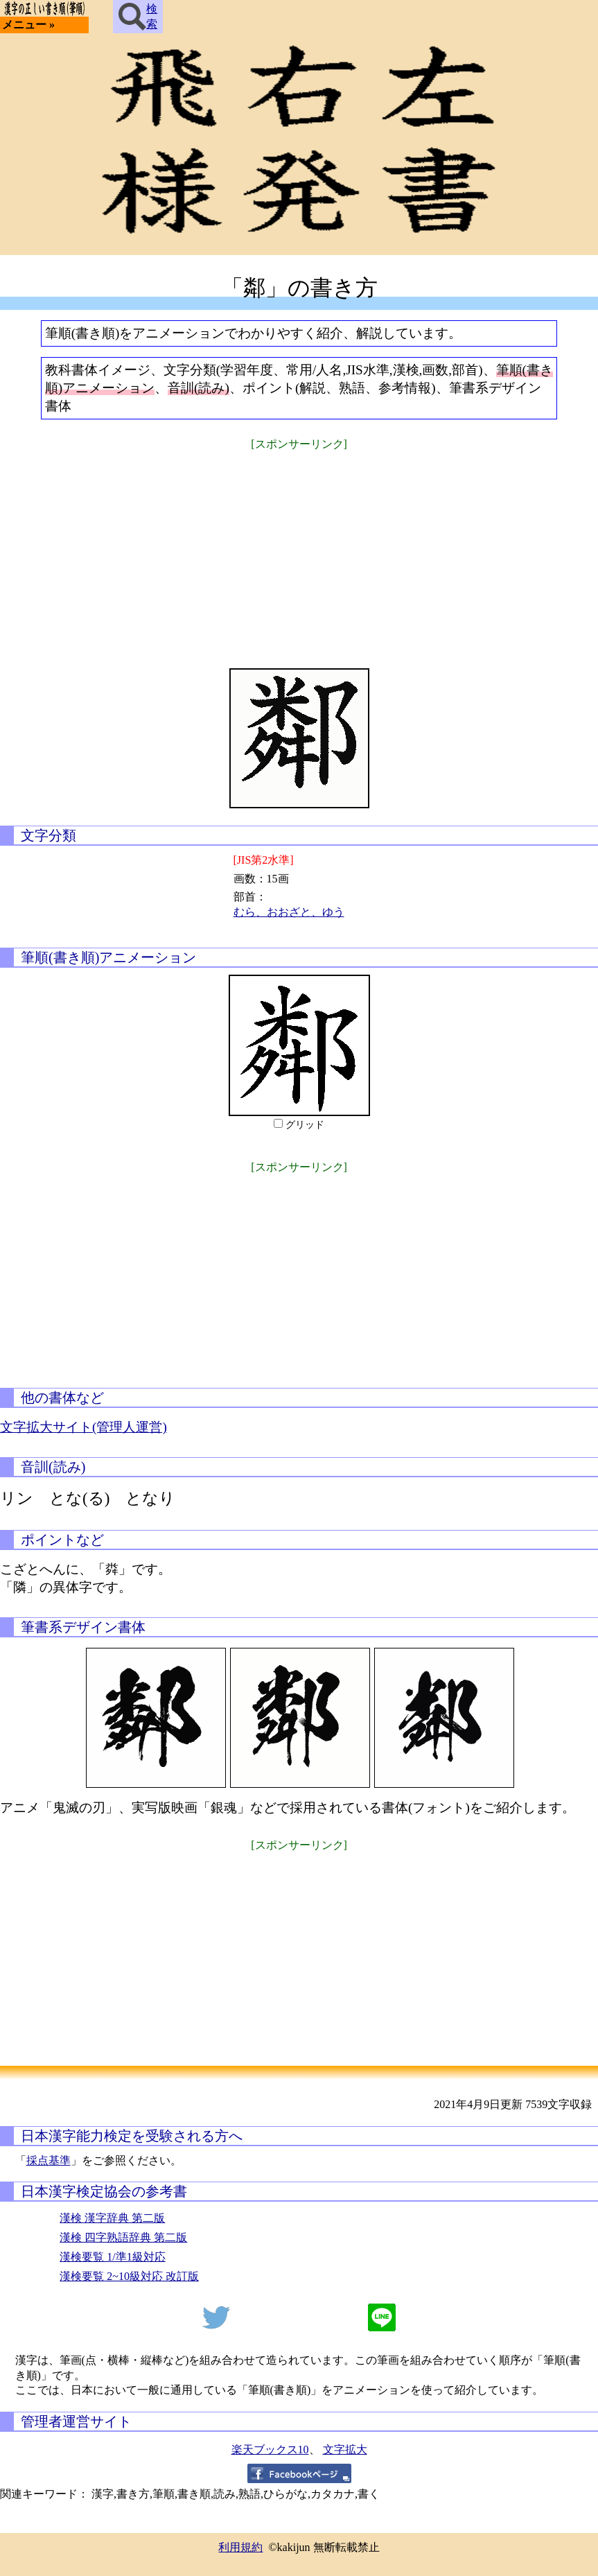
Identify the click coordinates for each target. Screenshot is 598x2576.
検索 (137, 17)
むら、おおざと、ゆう (289, 912)
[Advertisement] (299, 550)
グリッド (304, 1125)
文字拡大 (345, 2449)
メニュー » (28, 25)
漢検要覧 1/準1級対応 (112, 2257)
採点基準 (48, 2160)
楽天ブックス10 (270, 2449)
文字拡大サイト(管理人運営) (83, 1427)
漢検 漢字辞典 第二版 (112, 2218)
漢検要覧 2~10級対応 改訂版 (129, 2276)
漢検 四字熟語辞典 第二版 (123, 2237)
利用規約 (240, 2547)
